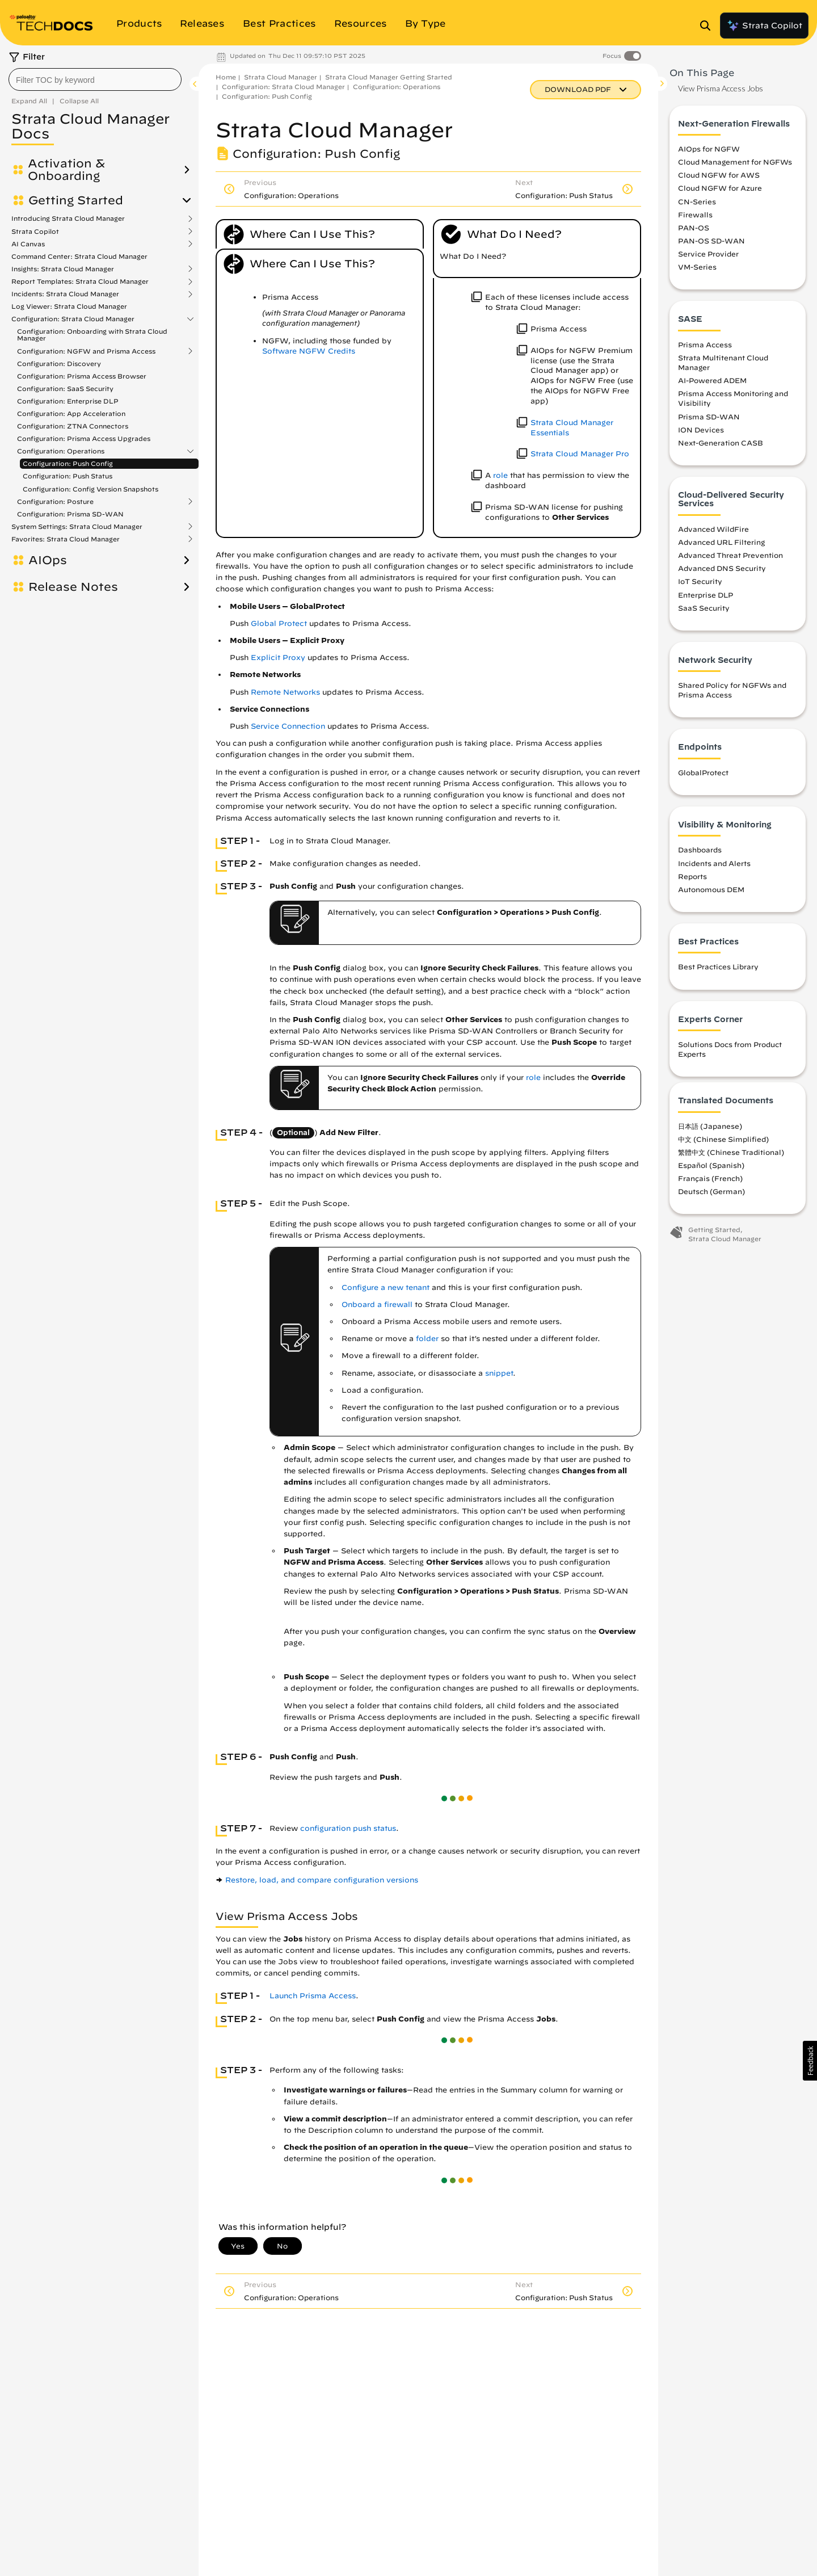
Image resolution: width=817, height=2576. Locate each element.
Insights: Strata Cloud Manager (62, 269)
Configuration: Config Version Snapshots (90, 489)
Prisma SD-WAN (709, 417)
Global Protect (279, 623)
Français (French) (710, 1178)
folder (427, 1338)
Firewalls (695, 214)
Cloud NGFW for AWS (719, 175)
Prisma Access (705, 344)
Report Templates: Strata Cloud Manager (80, 281)
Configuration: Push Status (67, 476)
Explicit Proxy (278, 657)
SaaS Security (704, 608)
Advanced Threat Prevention (730, 555)
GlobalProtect (703, 772)
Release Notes (73, 587)
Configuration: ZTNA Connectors (72, 426)
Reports (692, 876)
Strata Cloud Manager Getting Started (388, 77)
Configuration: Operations (60, 451)
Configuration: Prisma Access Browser (81, 376)
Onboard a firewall (377, 1304)
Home (226, 77)
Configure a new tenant (385, 1287)
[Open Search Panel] (708, 25)
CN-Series (697, 201)
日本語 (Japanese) (710, 1126)
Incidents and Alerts (714, 863)
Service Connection (288, 726)
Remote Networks (285, 692)
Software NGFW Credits (308, 351)
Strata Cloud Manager (280, 77)
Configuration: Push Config (68, 463)
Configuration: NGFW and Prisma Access (86, 351)
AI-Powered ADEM (712, 380)
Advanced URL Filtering (721, 542)
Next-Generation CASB (720, 443)
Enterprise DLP (705, 595)
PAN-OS (693, 228)
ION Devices (701, 430)
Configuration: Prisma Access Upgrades (83, 438)
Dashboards (700, 850)
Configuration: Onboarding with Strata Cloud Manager (92, 334)
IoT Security (700, 581)
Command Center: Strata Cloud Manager (79, 256)
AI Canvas (28, 244)
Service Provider (708, 254)
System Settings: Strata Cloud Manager (76, 526)
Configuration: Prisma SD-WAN (70, 514)
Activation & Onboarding (66, 169)
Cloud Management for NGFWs (735, 162)
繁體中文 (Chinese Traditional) (731, 1152)
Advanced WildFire (713, 529)
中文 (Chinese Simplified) (723, 1139)
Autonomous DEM (711, 889)
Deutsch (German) (711, 1191)
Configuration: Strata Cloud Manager (72, 319)
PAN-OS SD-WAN (711, 241)
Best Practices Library (718, 966)
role (500, 475)
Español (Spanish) (711, 1165)
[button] (810, 2061)
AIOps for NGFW (709, 149)
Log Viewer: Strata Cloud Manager (69, 306)
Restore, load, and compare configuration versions (321, 1880)
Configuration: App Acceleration (71, 413)
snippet (499, 1373)
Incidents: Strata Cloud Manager (65, 294)
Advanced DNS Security (722, 568)
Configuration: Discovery (59, 363)
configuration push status (348, 1828)
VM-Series (697, 267)
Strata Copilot (764, 25)
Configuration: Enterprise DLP (68, 401)
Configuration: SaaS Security (65, 388)
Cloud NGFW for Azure (720, 188)
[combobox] (95, 79)
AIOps (47, 560)
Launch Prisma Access (312, 1995)
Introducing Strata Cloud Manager (68, 218)
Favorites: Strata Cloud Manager (65, 539)
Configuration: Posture (55, 501)
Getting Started (75, 200)
